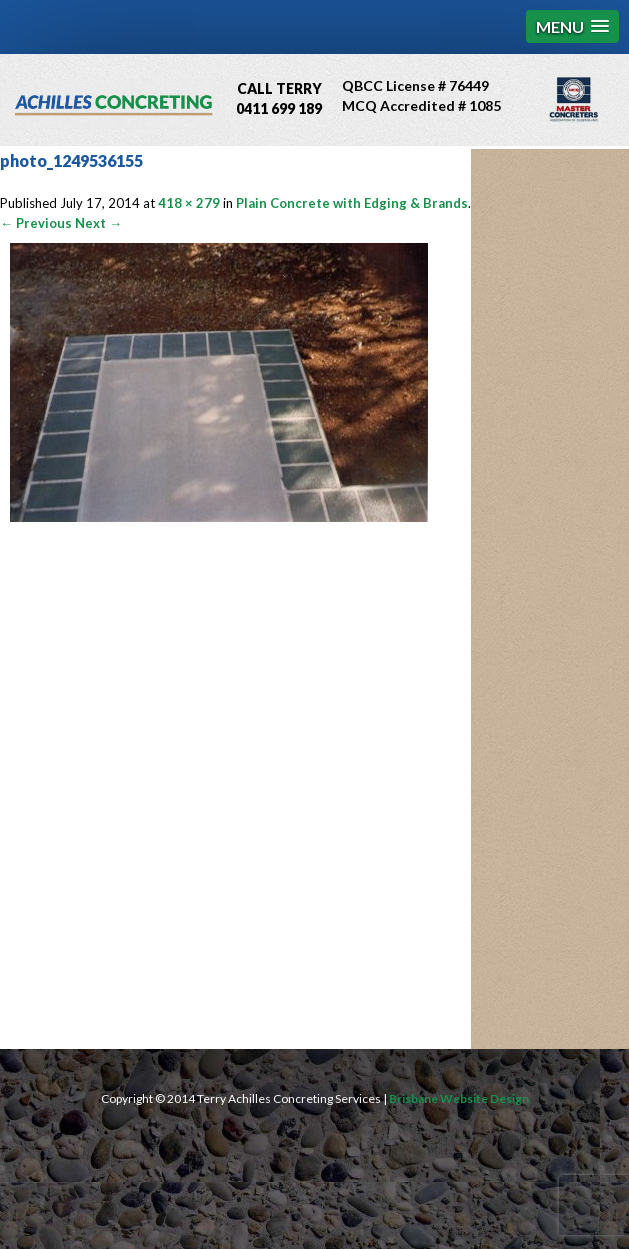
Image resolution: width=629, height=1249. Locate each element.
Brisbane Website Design (459, 1098)
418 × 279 (189, 203)
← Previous (36, 223)
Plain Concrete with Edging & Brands (352, 203)
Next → (98, 223)
